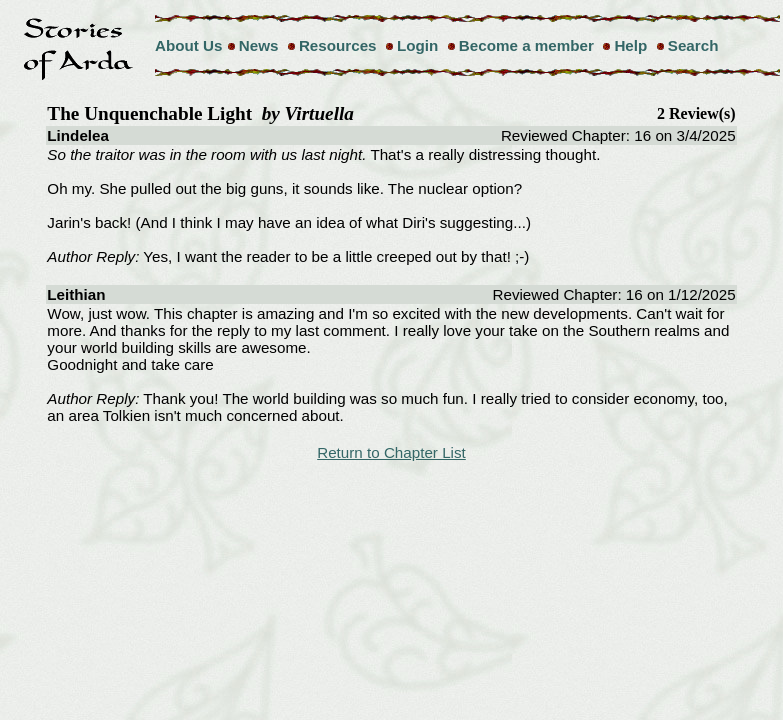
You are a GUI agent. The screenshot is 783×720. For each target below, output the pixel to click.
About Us (189, 45)
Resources (338, 45)
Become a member (526, 45)
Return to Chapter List (391, 452)
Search (693, 45)
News (259, 45)
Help (630, 45)
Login (417, 45)
